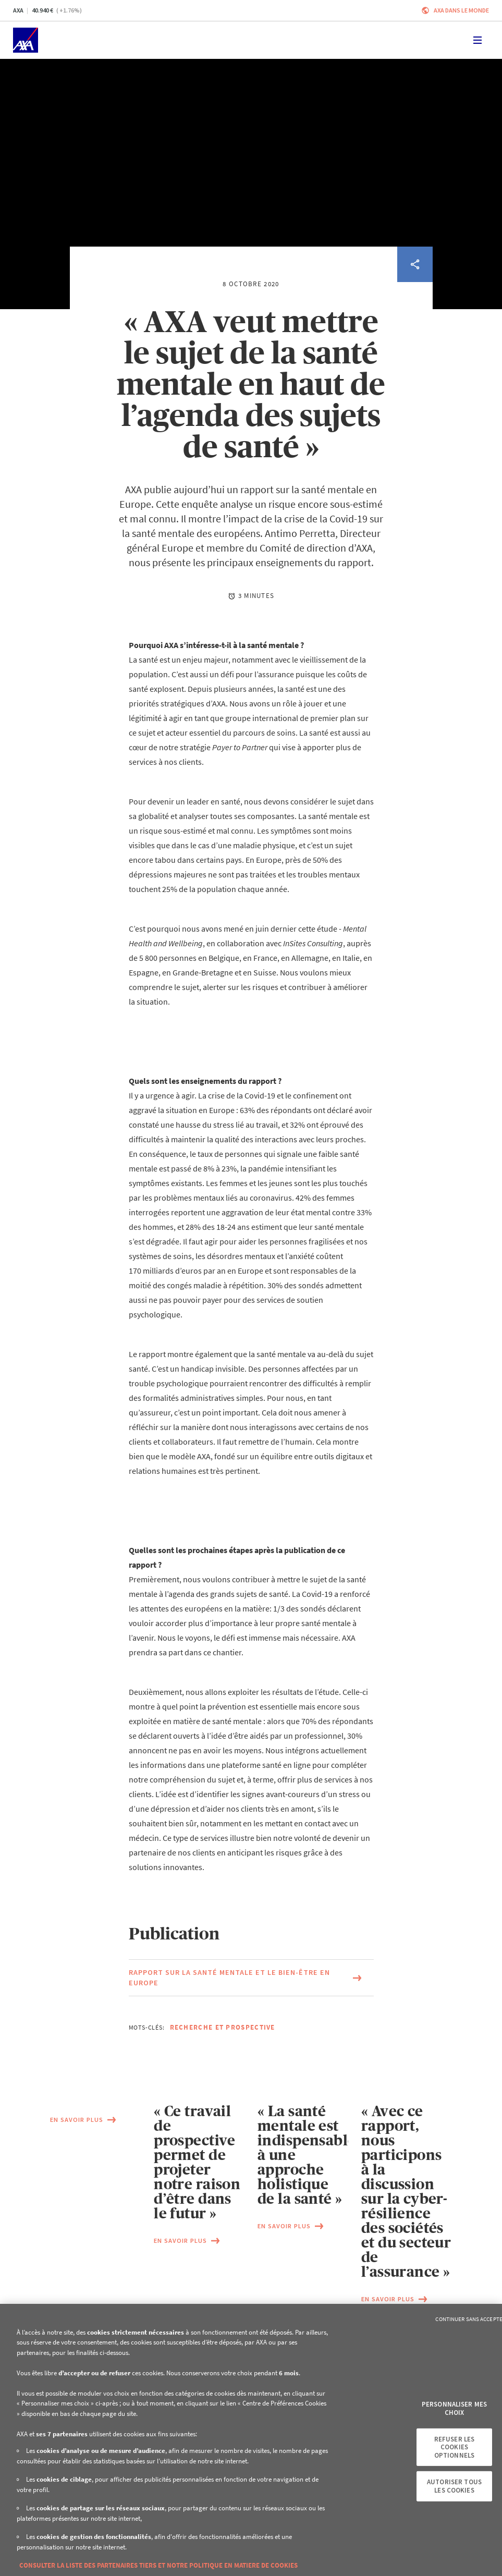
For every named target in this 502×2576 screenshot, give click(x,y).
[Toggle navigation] (477, 40)
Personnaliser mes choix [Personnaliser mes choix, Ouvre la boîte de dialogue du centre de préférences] (454, 2408)
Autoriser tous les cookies (454, 2486)
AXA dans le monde (461, 10)
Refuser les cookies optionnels (454, 2446)
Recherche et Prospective (222, 2027)
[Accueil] (25, 40)
